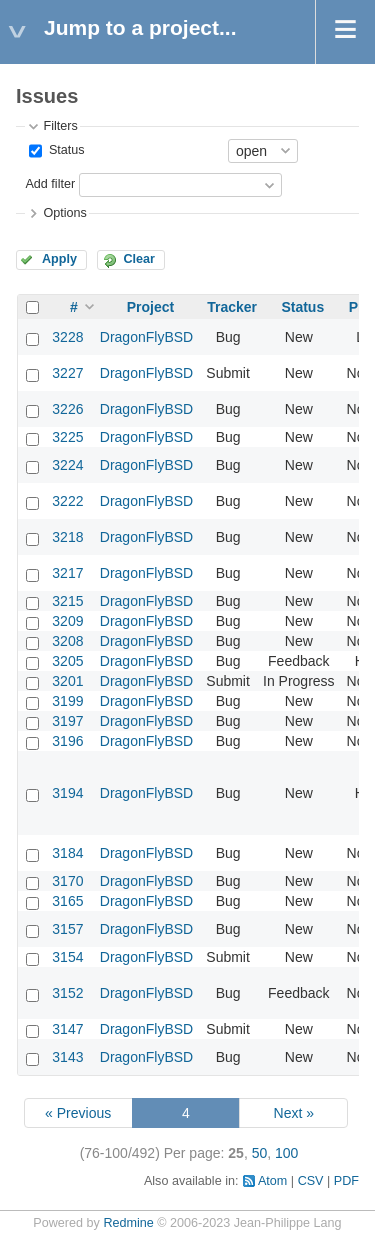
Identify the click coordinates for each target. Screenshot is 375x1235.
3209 (67, 621)
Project (150, 307)
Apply (59, 259)
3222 (67, 501)
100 (286, 1153)
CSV (311, 1181)
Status (64, 150)
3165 (67, 901)
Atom (272, 1181)
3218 (67, 537)
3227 (67, 373)
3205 (67, 661)
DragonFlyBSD (146, 337)
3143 (67, 1057)
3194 (67, 793)
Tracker (232, 307)
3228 (67, 337)
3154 (67, 957)
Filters (60, 126)
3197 (67, 721)
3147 (67, 1029)
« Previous (78, 1113)
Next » (294, 1113)
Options (64, 213)
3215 (67, 601)
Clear (139, 259)
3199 (67, 701)
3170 (67, 881)
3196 (67, 741)
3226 (67, 409)
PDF (346, 1181)
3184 (67, 853)
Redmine (128, 1223)
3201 (67, 681)
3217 (67, 573)
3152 (67, 993)
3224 (67, 465)
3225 (67, 437)
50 (260, 1153)
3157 (67, 929)
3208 (67, 641)
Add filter (50, 184)
